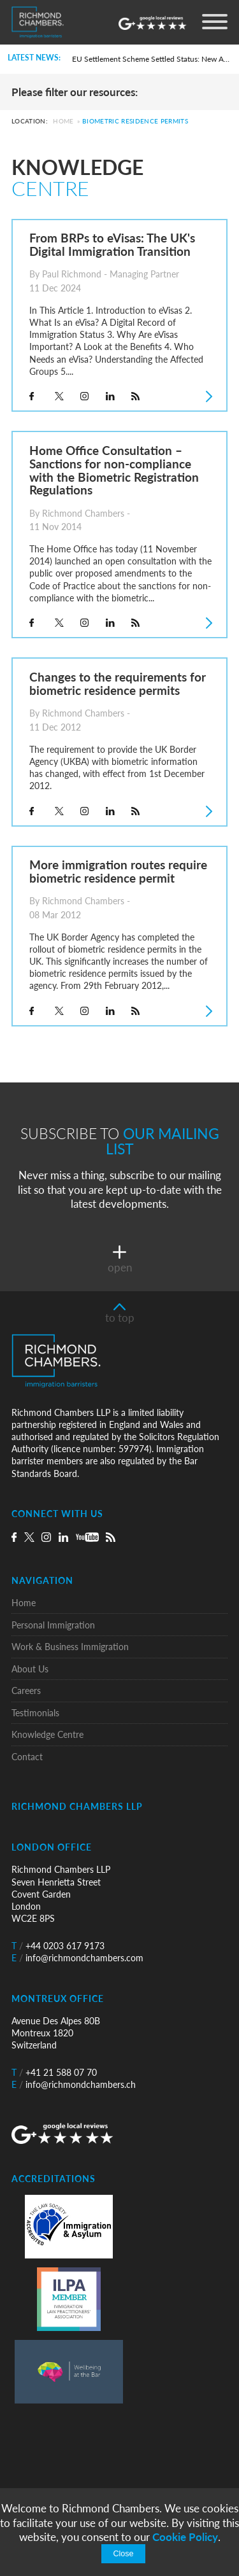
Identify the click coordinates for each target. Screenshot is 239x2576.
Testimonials (35, 1713)
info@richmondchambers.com (77, 1958)
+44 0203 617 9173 (58, 1946)
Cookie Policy (185, 2537)
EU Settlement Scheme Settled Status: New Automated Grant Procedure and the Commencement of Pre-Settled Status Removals (151, 59)
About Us (29, 1669)
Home (63, 121)
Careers (26, 1690)
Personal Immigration (53, 1625)
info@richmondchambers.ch (73, 2084)
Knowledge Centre (47, 1734)
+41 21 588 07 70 (54, 2072)
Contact (27, 1757)
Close (123, 2553)
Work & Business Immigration (70, 1647)
